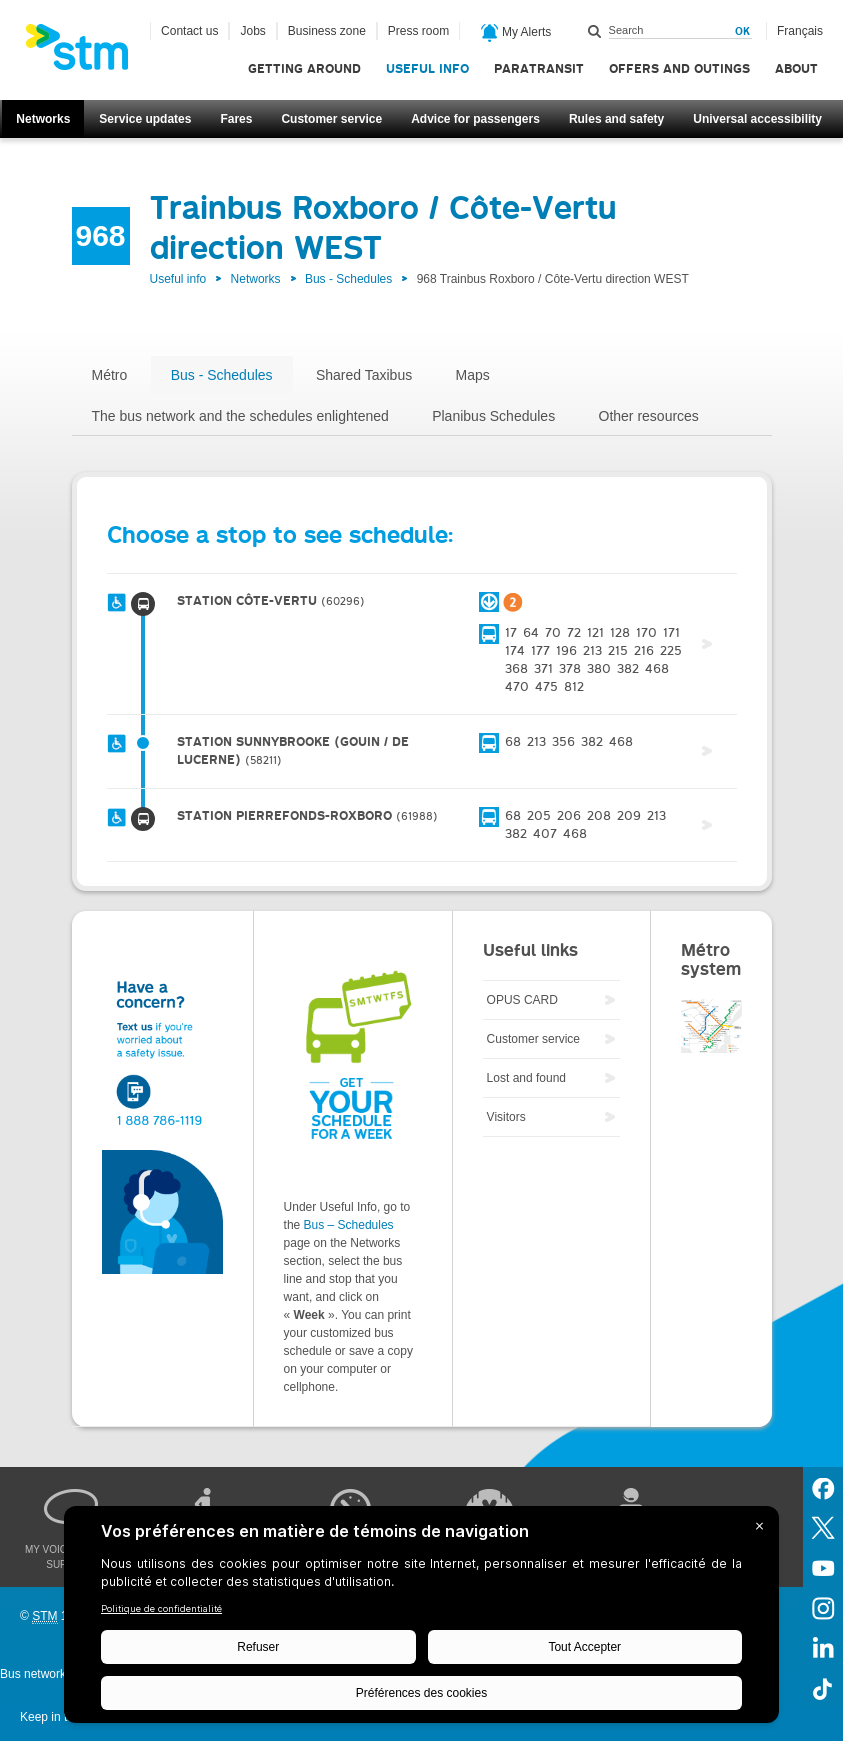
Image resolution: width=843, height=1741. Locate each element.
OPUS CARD (522, 1000)
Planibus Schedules (493, 416)
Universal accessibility (757, 119)
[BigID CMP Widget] (421, 1619)
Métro (110, 375)
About (796, 68)
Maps (473, 375)
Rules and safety (616, 119)
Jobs (252, 31)
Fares (236, 119)
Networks (43, 119)
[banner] (87, 53)
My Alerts (516, 33)
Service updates (145, 119)
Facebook (823, 1487)
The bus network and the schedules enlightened (240, 416)
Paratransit (539, 68)
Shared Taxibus (364, 375)
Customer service (331, 119)
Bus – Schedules (349, 1225)
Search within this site (595, 31)
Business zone (327, 31)
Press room (418, 31)
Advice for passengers (475, 119)
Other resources (649, 416)
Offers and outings (679, 68)
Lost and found (526, 1078)
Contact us (189, 31)
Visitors (506, 1117)
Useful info (427, 68)
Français (800, 31)
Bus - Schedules (348, 279)
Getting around (304, 68)
